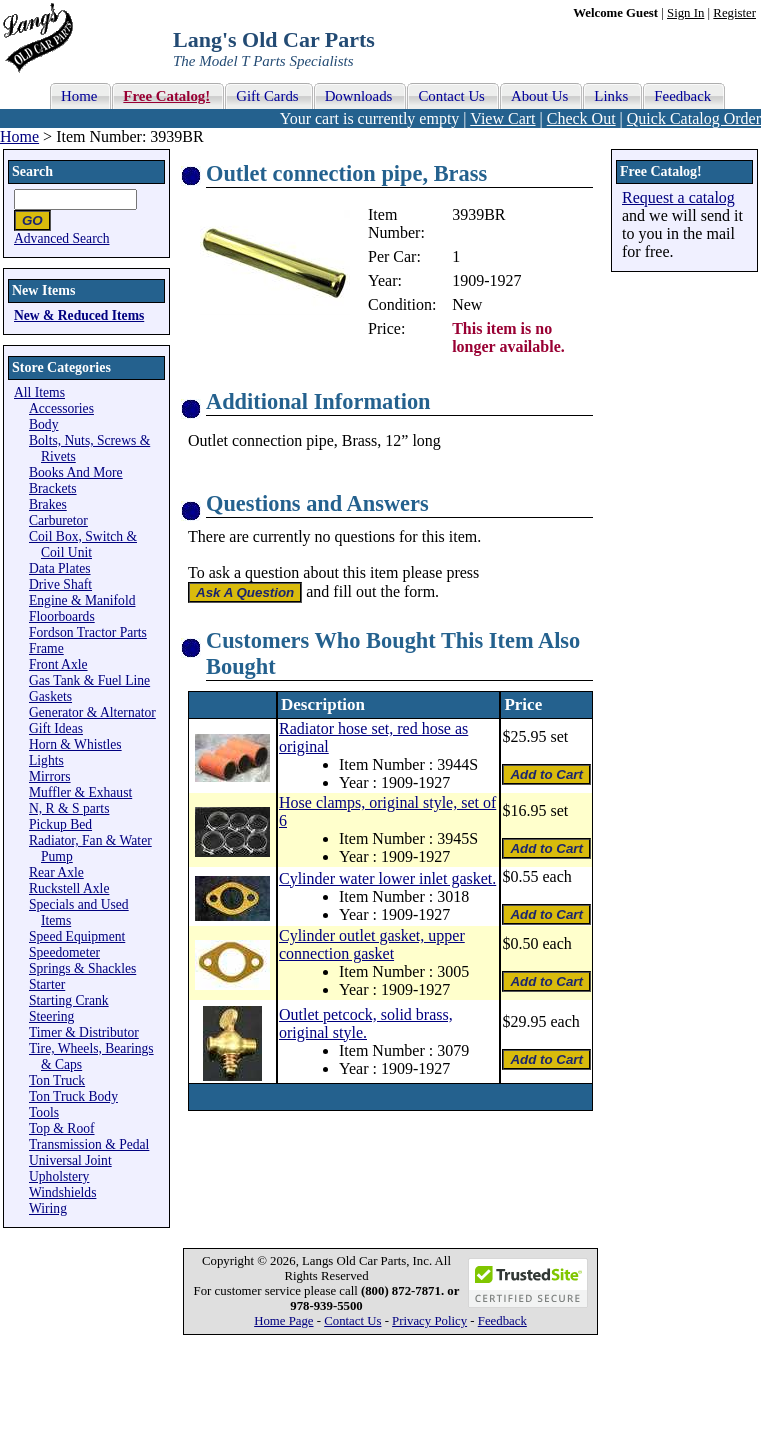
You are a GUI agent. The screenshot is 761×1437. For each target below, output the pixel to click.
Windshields (62, 1192)
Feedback (502, 1321)
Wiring (48, 1208)
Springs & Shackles (82, 968)
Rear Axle (56, 872)
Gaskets (50, 696)
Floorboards (62, 616)
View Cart (502, 118)
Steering (51, 1016)
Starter (47, 984)
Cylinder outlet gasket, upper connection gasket (372, 944)
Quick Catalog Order (694, 118)
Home (19, 136)
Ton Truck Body (73, 1096)
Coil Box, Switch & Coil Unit (83, 544)
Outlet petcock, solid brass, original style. (366, 1023)
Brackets (53, 488)
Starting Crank (69, 1000)
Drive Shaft (60, 584)
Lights (46, 760)
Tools (44, 1112)
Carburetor (58, 520)
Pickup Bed (60, 824)
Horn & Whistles (75, 744)
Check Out (581, 118)
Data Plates (60, 568)
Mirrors (50, 776)
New (467, 304)
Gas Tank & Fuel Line (89, 680)
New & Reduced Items (79, 315)
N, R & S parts (69, 808)
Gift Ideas (56, 728)
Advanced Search (62, 238)
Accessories (61, 408)
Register (734, 13)
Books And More (76, 472)
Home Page (283, 1321)
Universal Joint (70, 1160)
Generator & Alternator (92, 712)
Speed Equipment (77, 936)
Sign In (685, 13)
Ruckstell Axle (69, 888)
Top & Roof (62, 1128)
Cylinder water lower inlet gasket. (387, 878)
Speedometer (64, 952)
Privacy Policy (429, 1321)
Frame (46, 648)
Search (32, 171)
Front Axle (58, 664)
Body (43, 424)
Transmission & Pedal (89, 1144)
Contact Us (352, 1321)
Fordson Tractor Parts (88, 632)
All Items (39, 392)
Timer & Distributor (84, 1032)
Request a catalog (678, 197)
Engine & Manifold (82, 600)
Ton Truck (57, 1080)
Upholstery (59, 1176)
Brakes (48, 504)
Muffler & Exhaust (80, 792)
